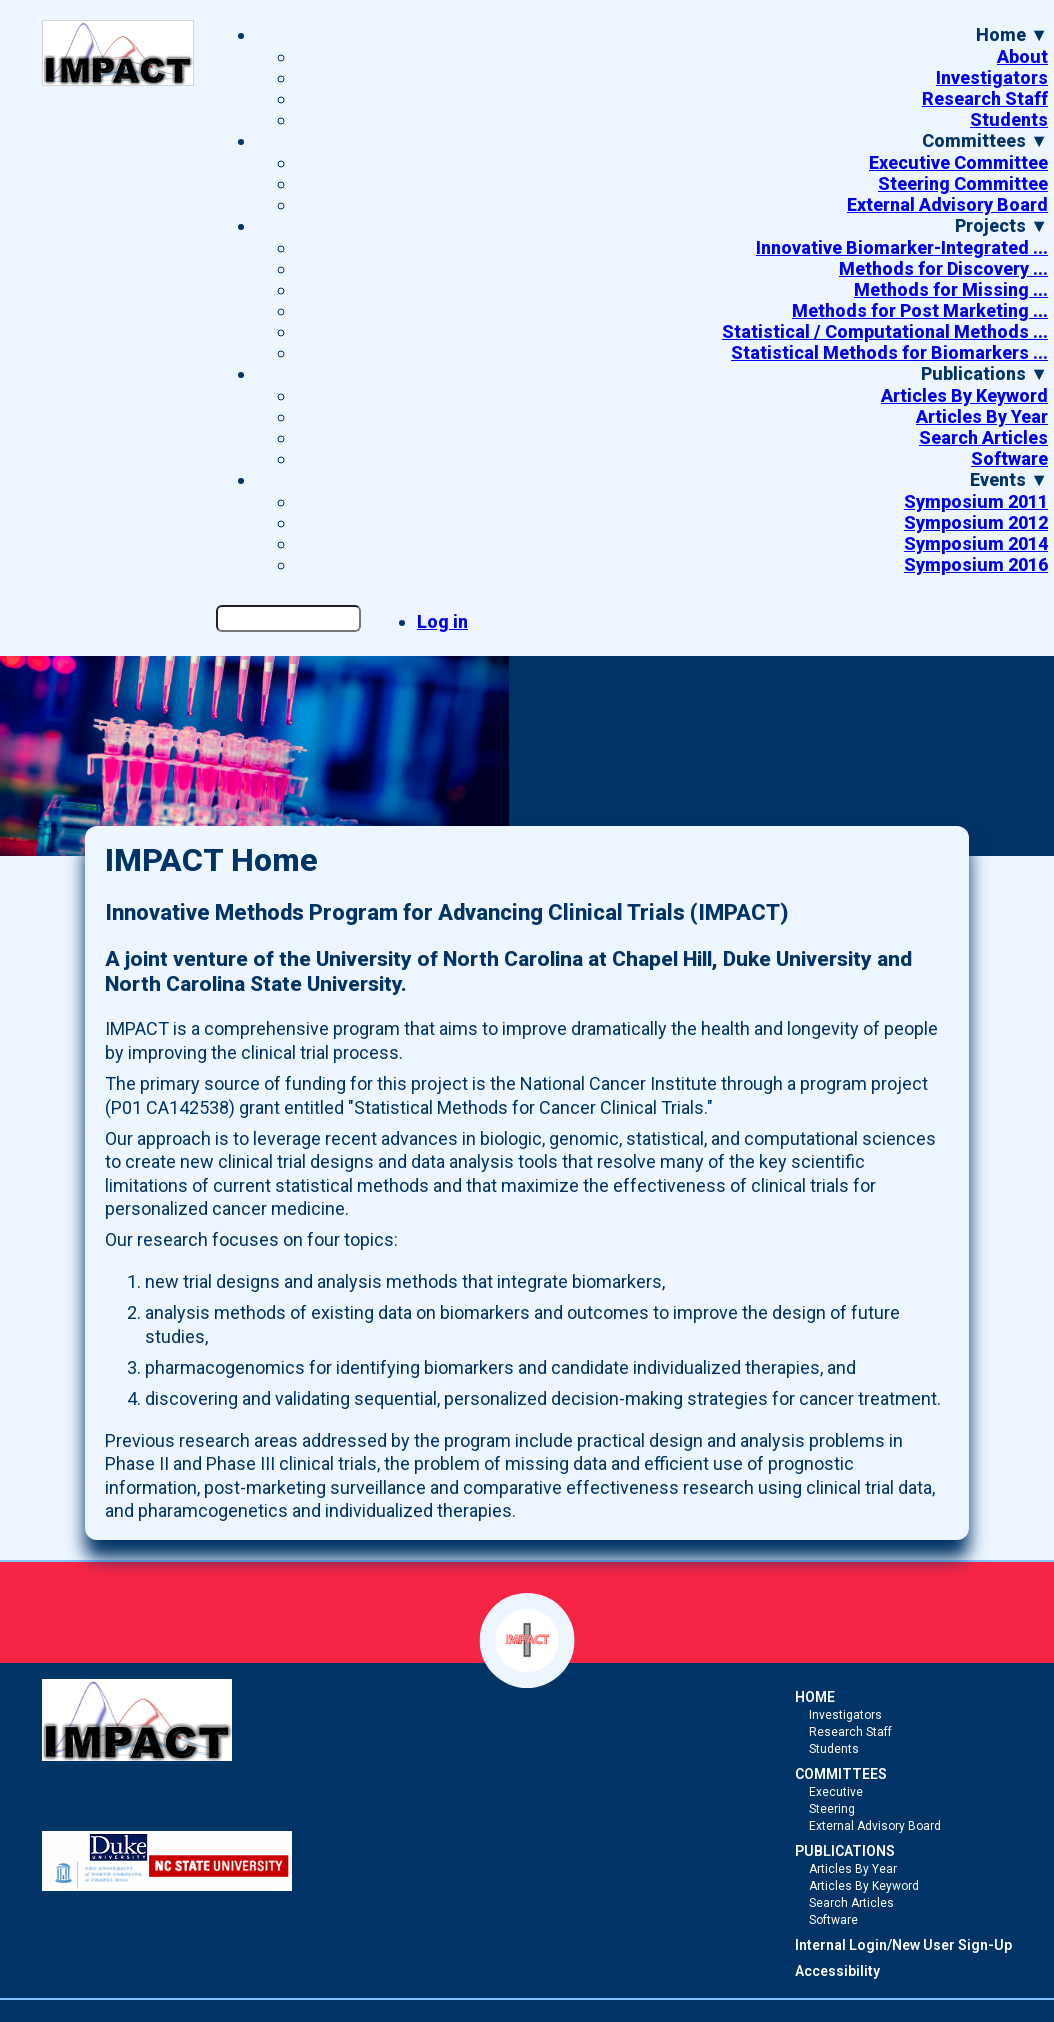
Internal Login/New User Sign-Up (903, 1945)
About (1022, 56)
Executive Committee (958, 162)
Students (1009, 119)
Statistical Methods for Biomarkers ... (889, 352)
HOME (815, 1697)
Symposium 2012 (976, 522)
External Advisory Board (947, 204)
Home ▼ (1012, 34)
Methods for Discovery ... (943, 268)
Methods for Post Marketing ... (920, 310)
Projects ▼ (1001, 225)
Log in (442, 621)
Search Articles (983, 437)
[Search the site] (288, 618)
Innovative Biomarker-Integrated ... (902, 247)
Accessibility (837, 1971)
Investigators (992, 77)
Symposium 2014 (976, 543)
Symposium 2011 (976, 501)
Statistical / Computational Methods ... (885, 331)
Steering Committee (963, 183)
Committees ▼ (985, 140)
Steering (832, 1809)
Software (1009, 458)
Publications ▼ (984, 373)
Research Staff (985, 98)
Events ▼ (1009, 479)
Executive (836, 1792)
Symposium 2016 (976, 564)
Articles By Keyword (964, 395)
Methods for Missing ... (951, 289)
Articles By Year (982, 416)
